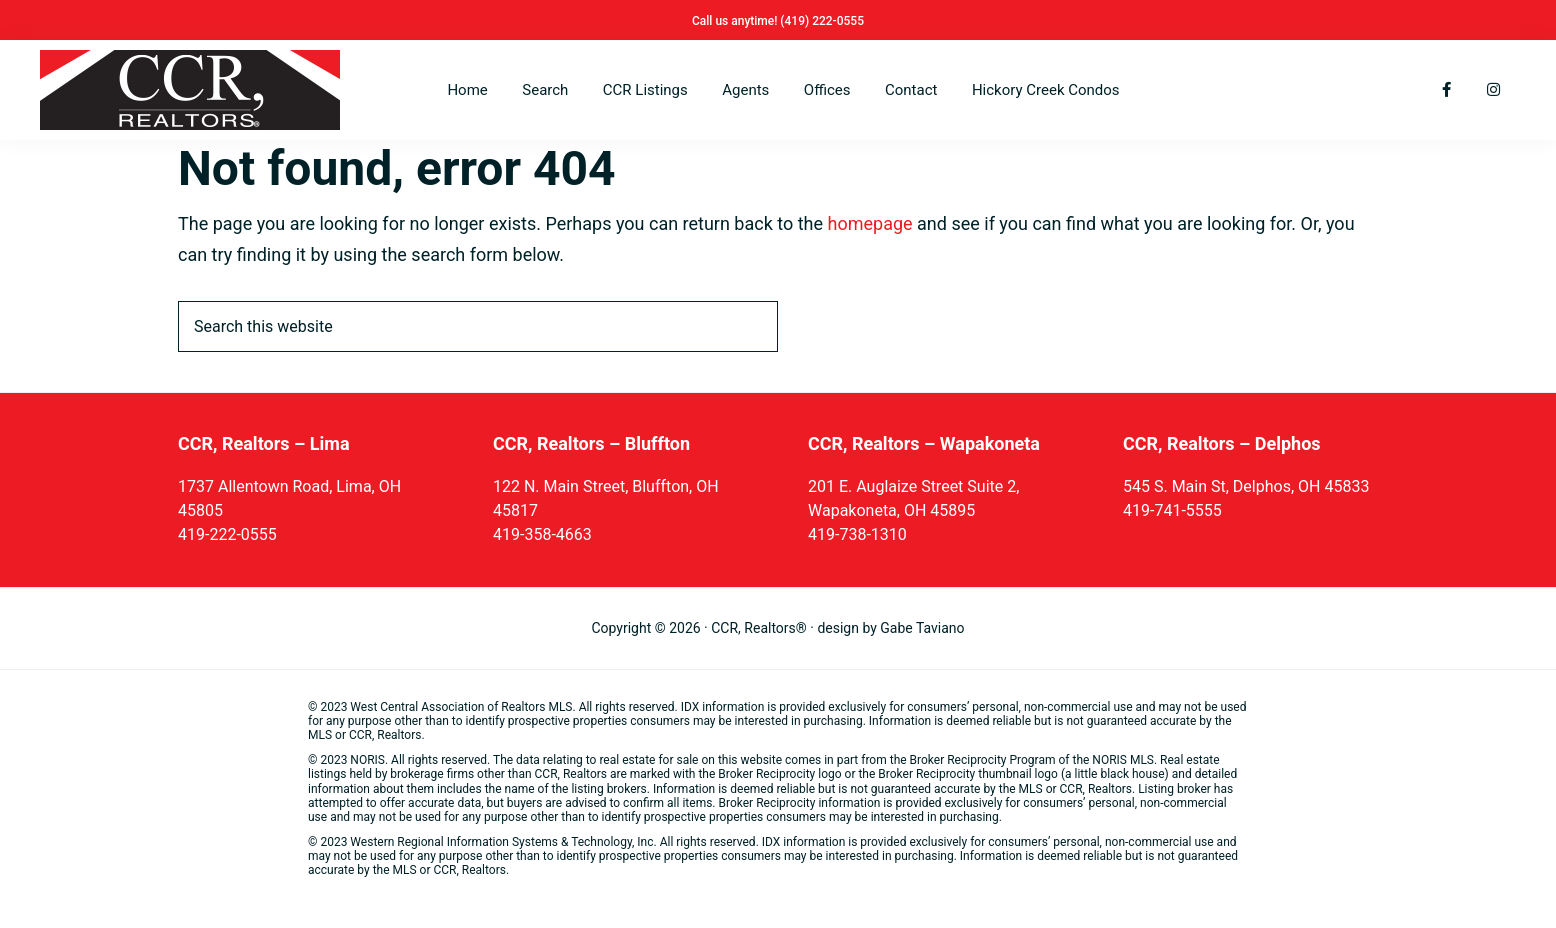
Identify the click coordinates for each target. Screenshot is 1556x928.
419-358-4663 (542, 534)
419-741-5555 (1172, 510)
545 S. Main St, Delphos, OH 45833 (1246, 486)
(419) (796, 21)
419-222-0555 (227, 534)
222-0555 (838, 21)
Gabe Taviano (922, 628)
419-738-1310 (857, 534)
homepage (870, 223)
